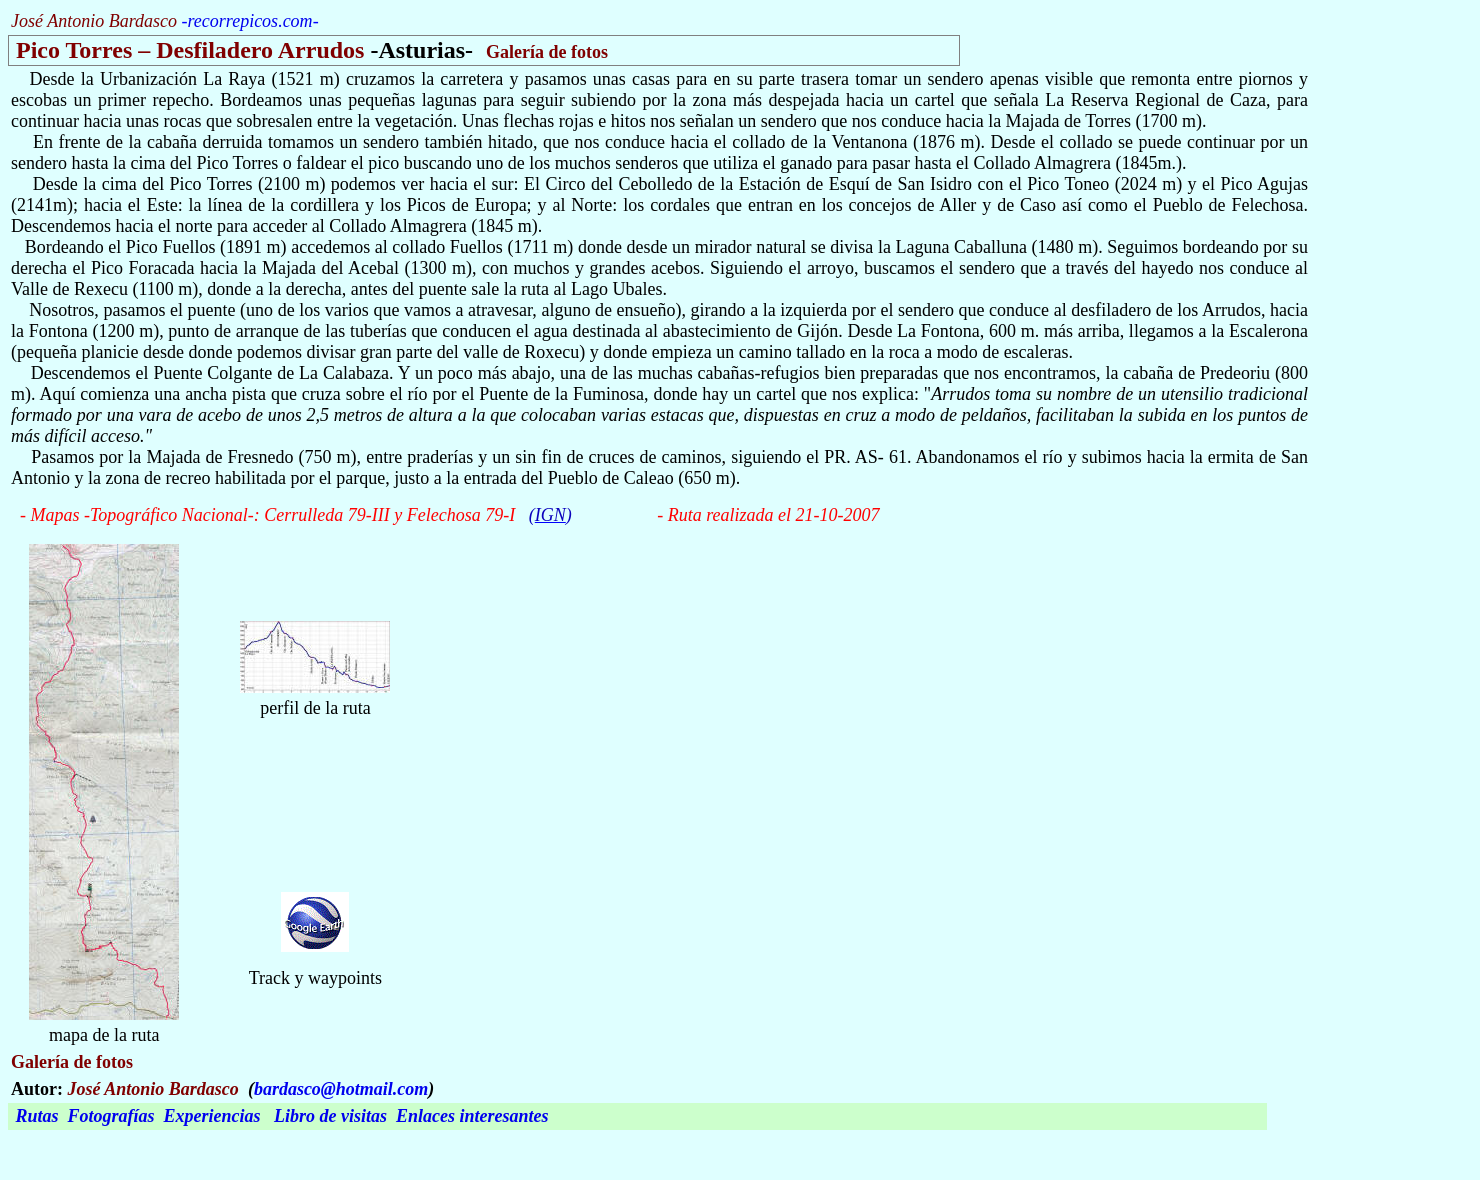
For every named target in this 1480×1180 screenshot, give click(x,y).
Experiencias (212, 1116)
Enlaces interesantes (472, 1116)
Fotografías (111, 1116)
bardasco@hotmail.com (341, 1089)
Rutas (37, 1116)
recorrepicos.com (249, 21)
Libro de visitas (330, 1116)
